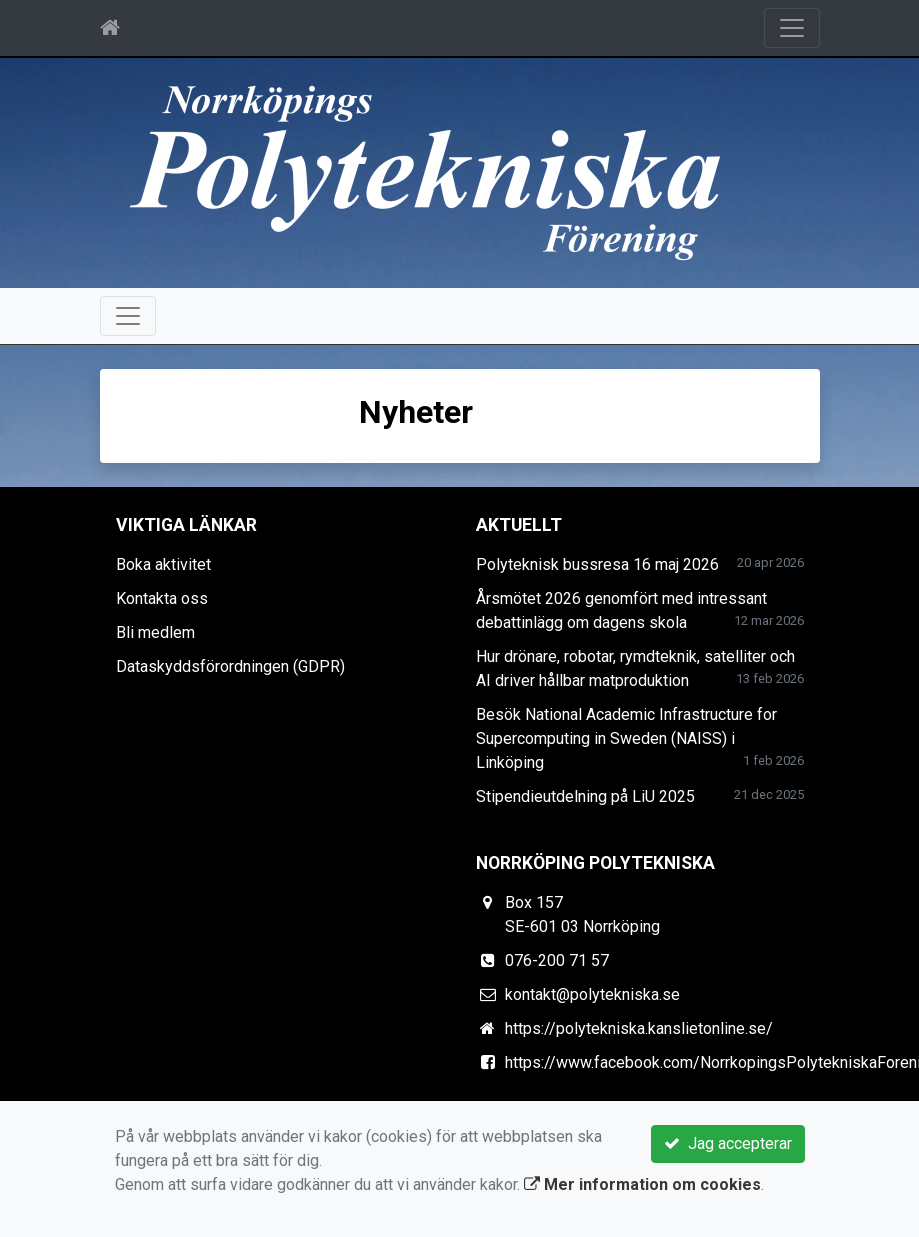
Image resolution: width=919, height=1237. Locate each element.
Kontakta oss (162, 598)
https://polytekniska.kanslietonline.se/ (639, 1028)
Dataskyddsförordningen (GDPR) (230, 666)
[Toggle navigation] (792, 28)
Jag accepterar (728, 1143)
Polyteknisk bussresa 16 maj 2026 (597, 564)
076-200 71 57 (557, 960)
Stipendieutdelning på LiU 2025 (585, 796)
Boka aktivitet (163, 564)
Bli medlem (155, 632)
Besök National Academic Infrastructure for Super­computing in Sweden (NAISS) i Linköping (626, 738)
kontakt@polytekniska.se (592, 994)
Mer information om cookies (642, 1184)
